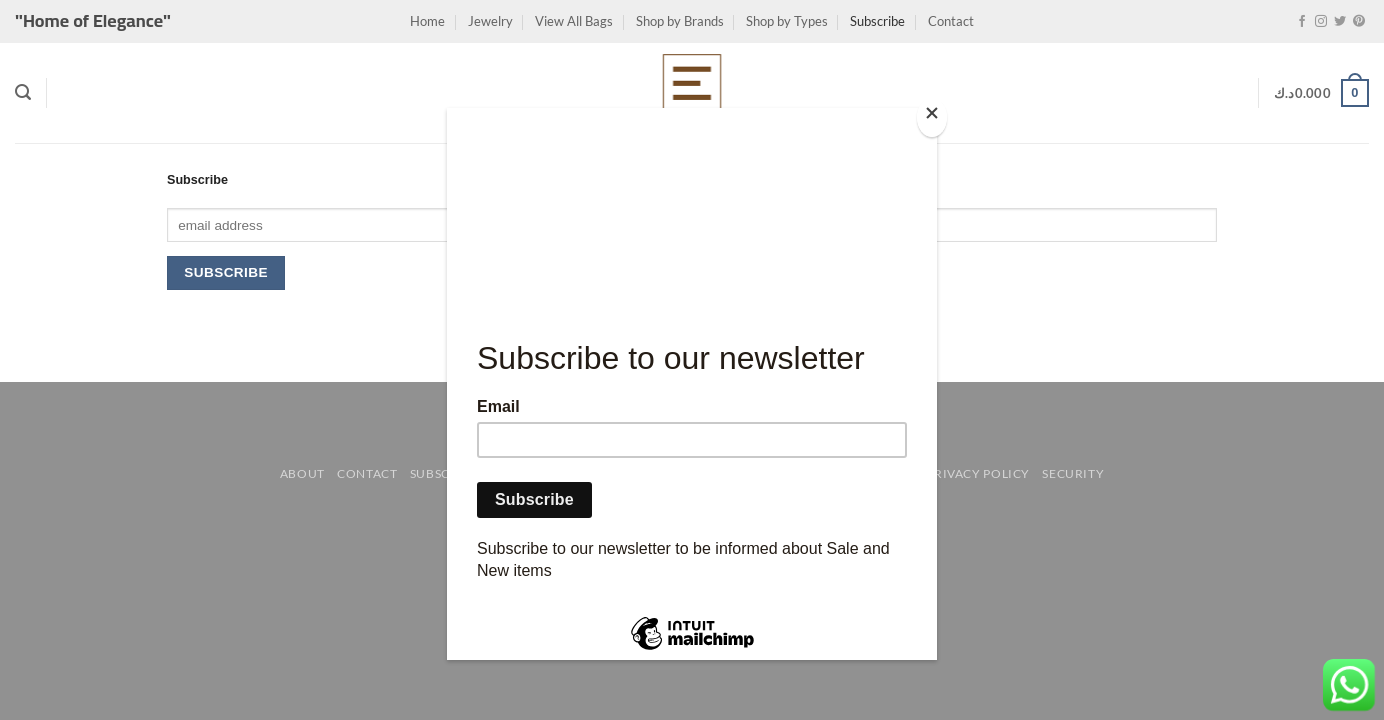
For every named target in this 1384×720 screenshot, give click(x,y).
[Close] (932, 117)
